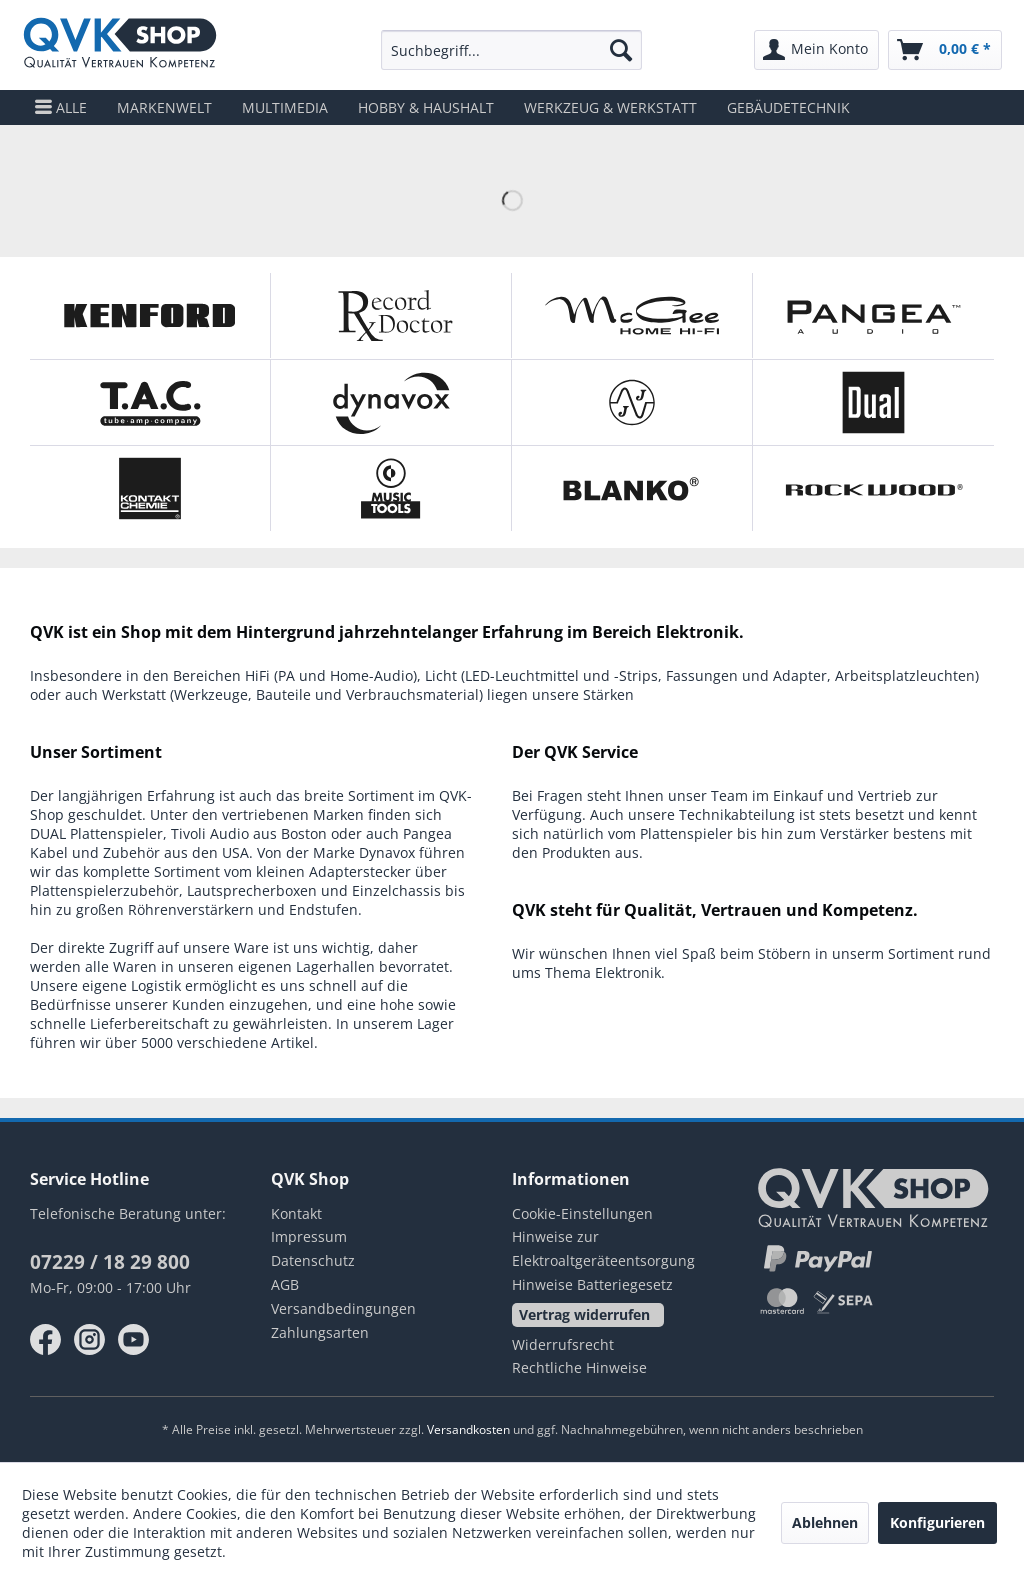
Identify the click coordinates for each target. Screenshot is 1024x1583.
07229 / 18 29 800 (110, 1262)
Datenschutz (313, 1260)
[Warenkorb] (945, 50)
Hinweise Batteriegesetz (592, 1284)
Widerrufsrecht (563, 1344)
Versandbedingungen (343, 1308)
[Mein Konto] (816, 50)
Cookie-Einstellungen (582, 1213)
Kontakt (296, 1213)
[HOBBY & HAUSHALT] (426, 107)
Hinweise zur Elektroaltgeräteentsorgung (603, 1248)
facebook (46, 1340)
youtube (134, 1340)
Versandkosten (468, 1429)
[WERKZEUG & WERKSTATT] (610, 107)
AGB (285, 1284)
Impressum (309, 1236)
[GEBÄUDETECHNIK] (788, 107)
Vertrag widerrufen (584, 1314)
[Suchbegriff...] (511, 50)
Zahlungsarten (320, 1332)
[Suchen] (621, 50)
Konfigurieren (937, 1522)
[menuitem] (511, 50)
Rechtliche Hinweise (579, 1367)
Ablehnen (825, 1522)
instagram (90, 1340)
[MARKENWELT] (164, 107)
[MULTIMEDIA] (285, 107)
